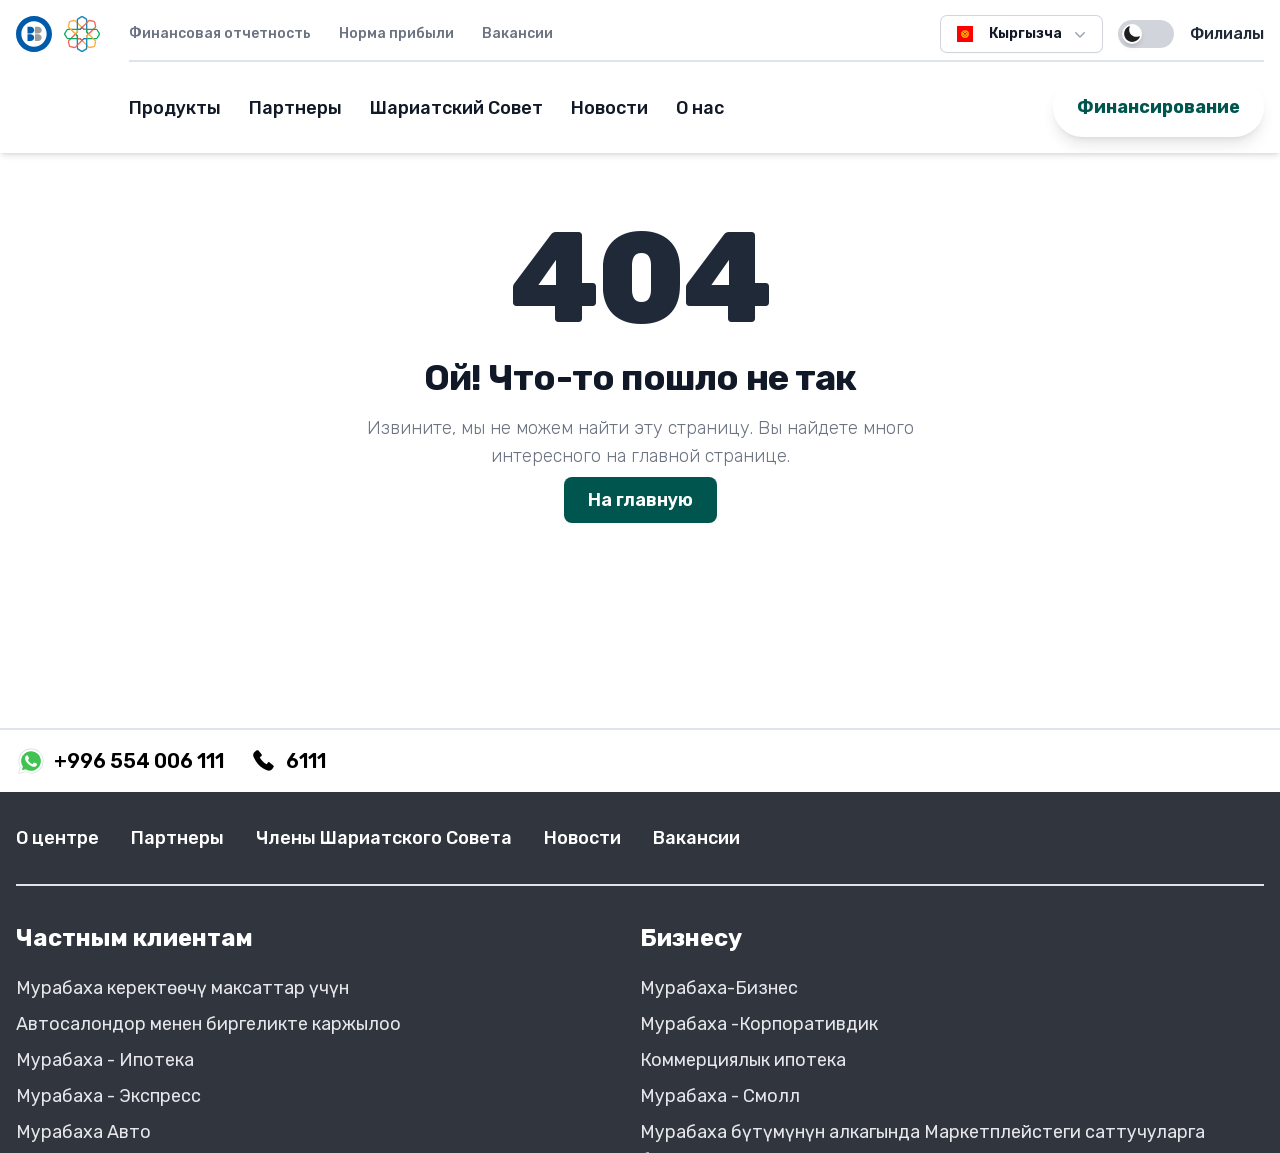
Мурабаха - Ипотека (105, 1060)
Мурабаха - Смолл (720, 1096)
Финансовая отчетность (220, 33)
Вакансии (517, 33)
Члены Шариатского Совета (384, 838)
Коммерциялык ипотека (743, 1060)
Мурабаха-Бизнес (719, 988)
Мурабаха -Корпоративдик (759, 1024)
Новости (609, 108)
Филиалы (1227, 33)
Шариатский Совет (456, 108)
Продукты (175, 108)
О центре (57, 838)
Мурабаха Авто (83, 1132)
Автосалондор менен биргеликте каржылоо (208, 1024)
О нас (700, 108)
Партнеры (295, 108)
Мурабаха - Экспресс (108, 1096)
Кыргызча (1021, 34)
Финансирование (1158, 107)
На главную (640, 500)
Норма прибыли (396, 33)
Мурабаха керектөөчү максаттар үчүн (182, 988)
